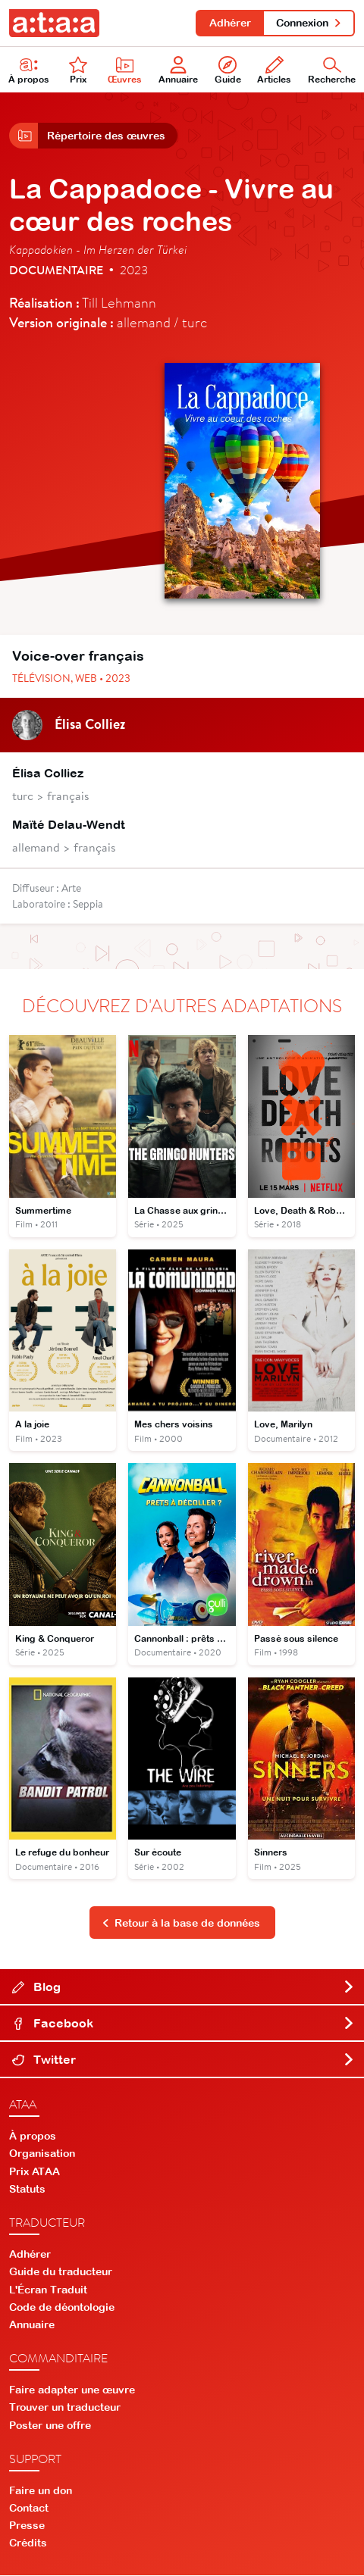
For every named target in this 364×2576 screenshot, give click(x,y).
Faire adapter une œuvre (72, 2391)
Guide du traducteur (60, 2273)
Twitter (183, 2061)
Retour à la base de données (181, 1924)
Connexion (309, 23)
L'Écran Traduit (48, 2290)
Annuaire (178, 71)
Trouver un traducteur (65, 2408)
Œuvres (125, 71)
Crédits (28, 2544)
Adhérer (229, 23)
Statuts (27, 2190)
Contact (29, 2509)
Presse (27, 2527)
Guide (228, 71)
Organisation (42, 2155)
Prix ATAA (34, 2172)
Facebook (183, 2024)
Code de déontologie (62, 2308)
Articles (274, 71)
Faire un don (40, 2491)
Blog (183, 1988)
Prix (78, 71)
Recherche (332, 71)
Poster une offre (50, 2426)
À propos (28, 71)
